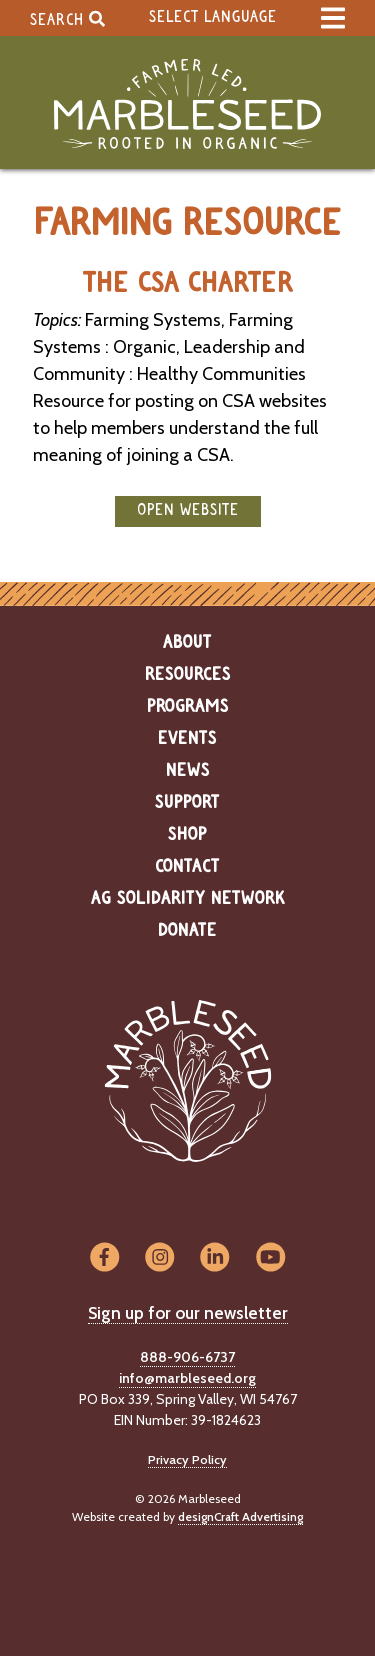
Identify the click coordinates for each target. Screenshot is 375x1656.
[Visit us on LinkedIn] (215, 1258)
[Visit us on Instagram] (159, 1258)
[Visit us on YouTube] (270, 1258)
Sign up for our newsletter (188, 1313)
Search (67, 18)
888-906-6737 (187, 1357)
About (187, 643)
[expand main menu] (333, 18)
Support (187, 803)
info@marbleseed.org (187, 1378)
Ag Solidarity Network (188, 899)
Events (187, 739)
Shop (187, 835)
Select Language (213, 17)
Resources (188, 675)
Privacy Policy (187, 1459)
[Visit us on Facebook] (104, 1258)
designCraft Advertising (240, 1516)
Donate (187, 931)
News (188, 771)
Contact (187, 867)
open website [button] (188, 510)
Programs (188, 707)
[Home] (187, 104)
